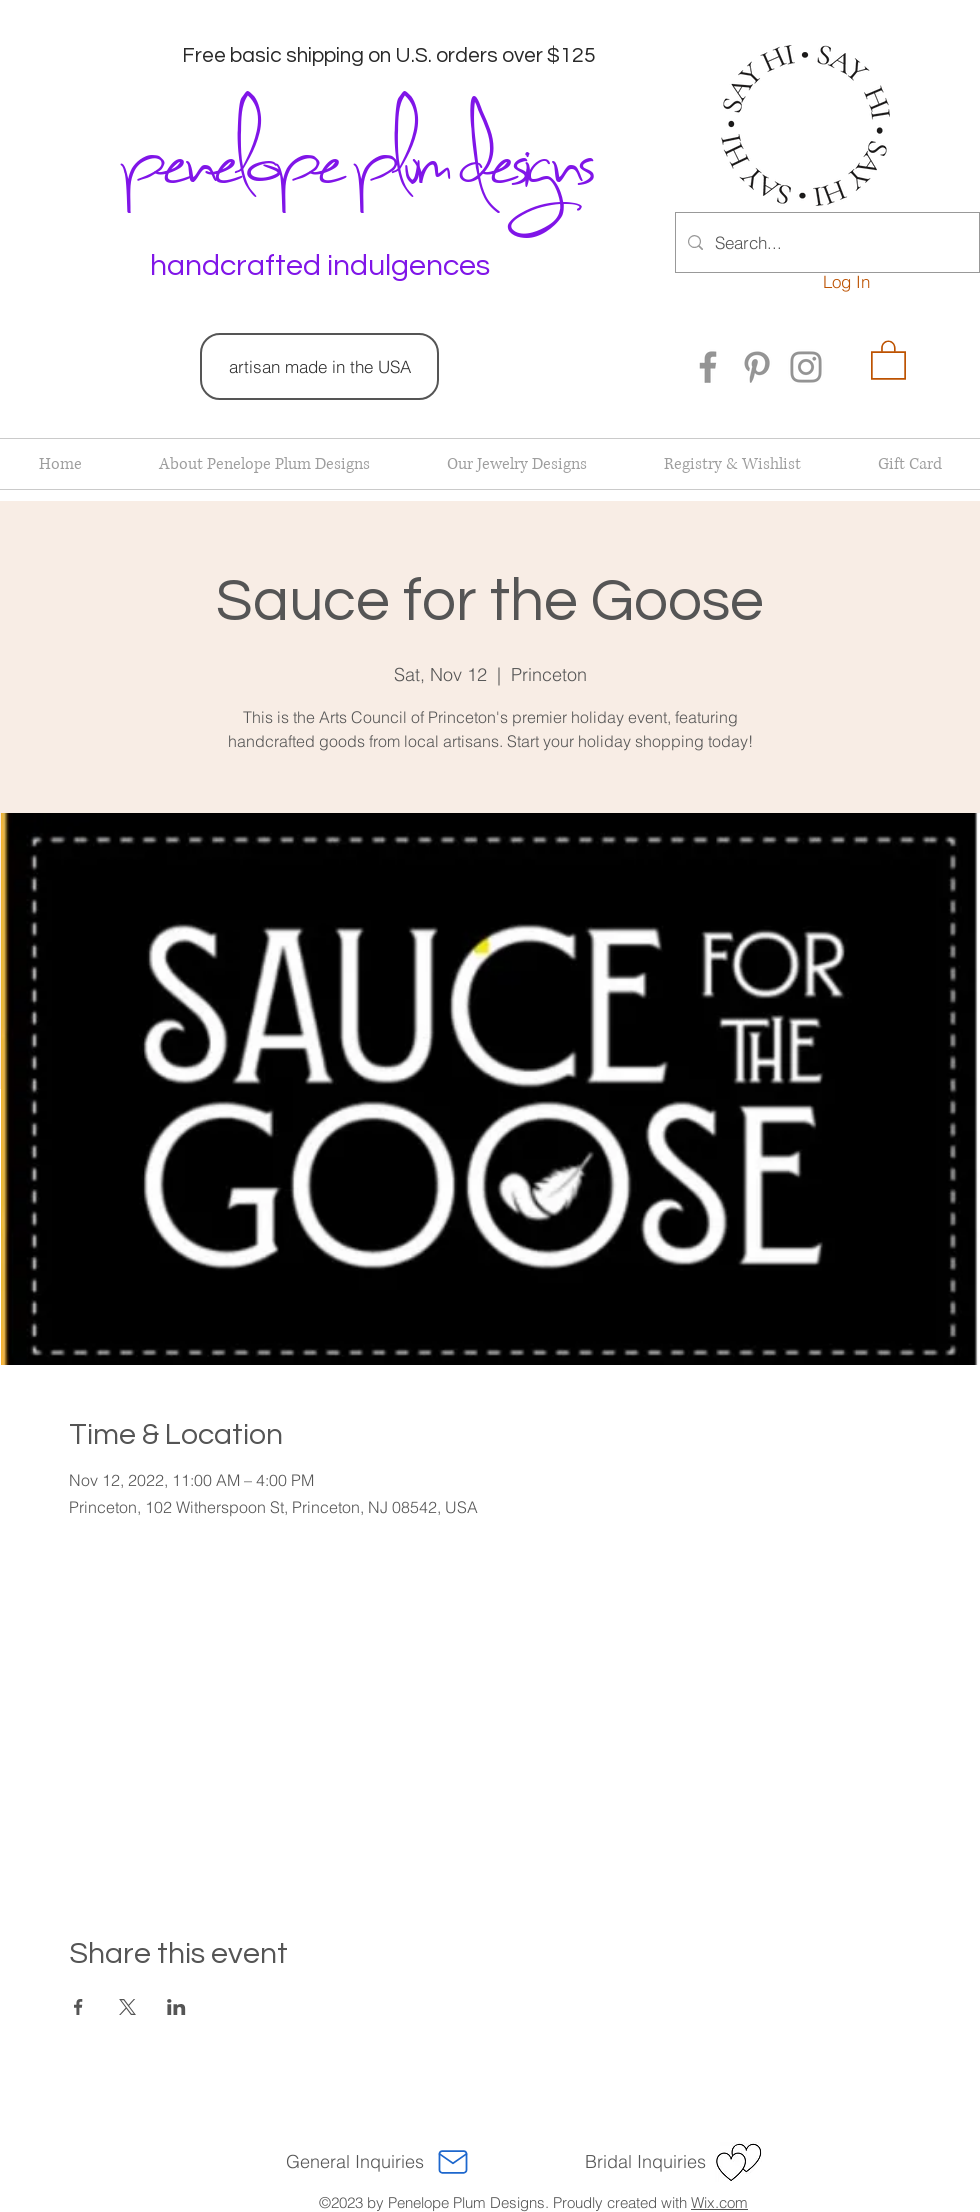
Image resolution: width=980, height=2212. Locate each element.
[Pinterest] (757, 367)
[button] (888, 359)
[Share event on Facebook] (78, 2007)
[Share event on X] (127, 2007)
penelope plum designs (354, 155)
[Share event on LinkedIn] (176, 2007)
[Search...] (826, 242)
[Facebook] (708, 367)
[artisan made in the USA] (319, 366)
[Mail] (453, 2162)
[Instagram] (806, 367)
